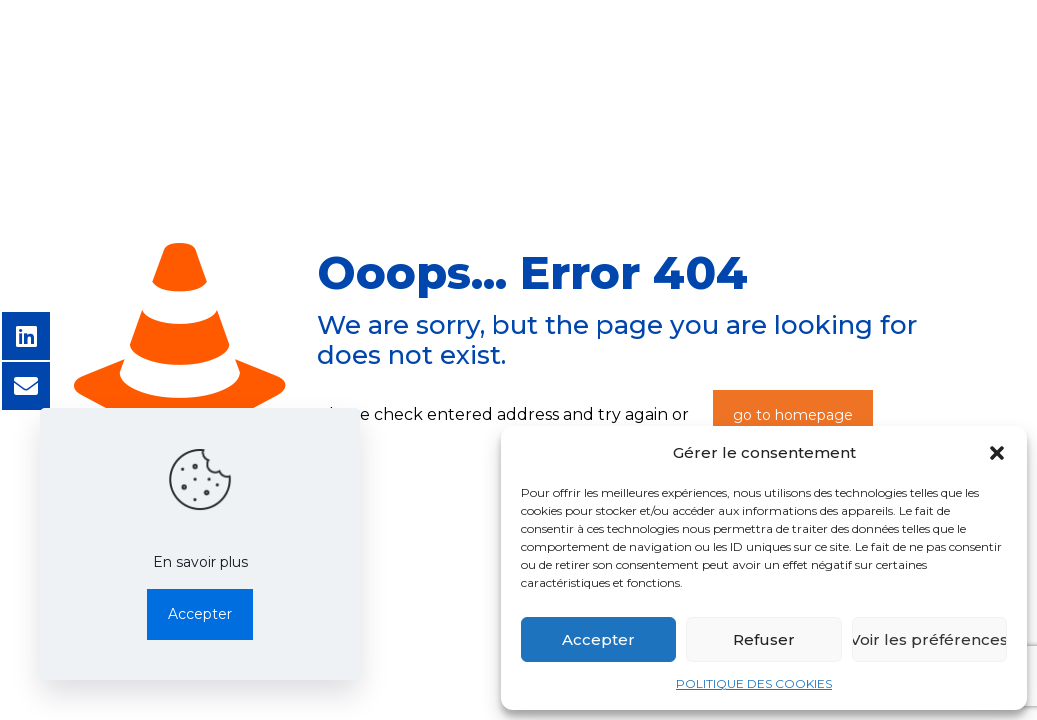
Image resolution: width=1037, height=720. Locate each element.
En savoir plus (200, 562)
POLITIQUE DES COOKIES (754, 683)
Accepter (598, 639)
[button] (997, 453)
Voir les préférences (929, 639)
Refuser (764, 639)
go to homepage (793, 415)
